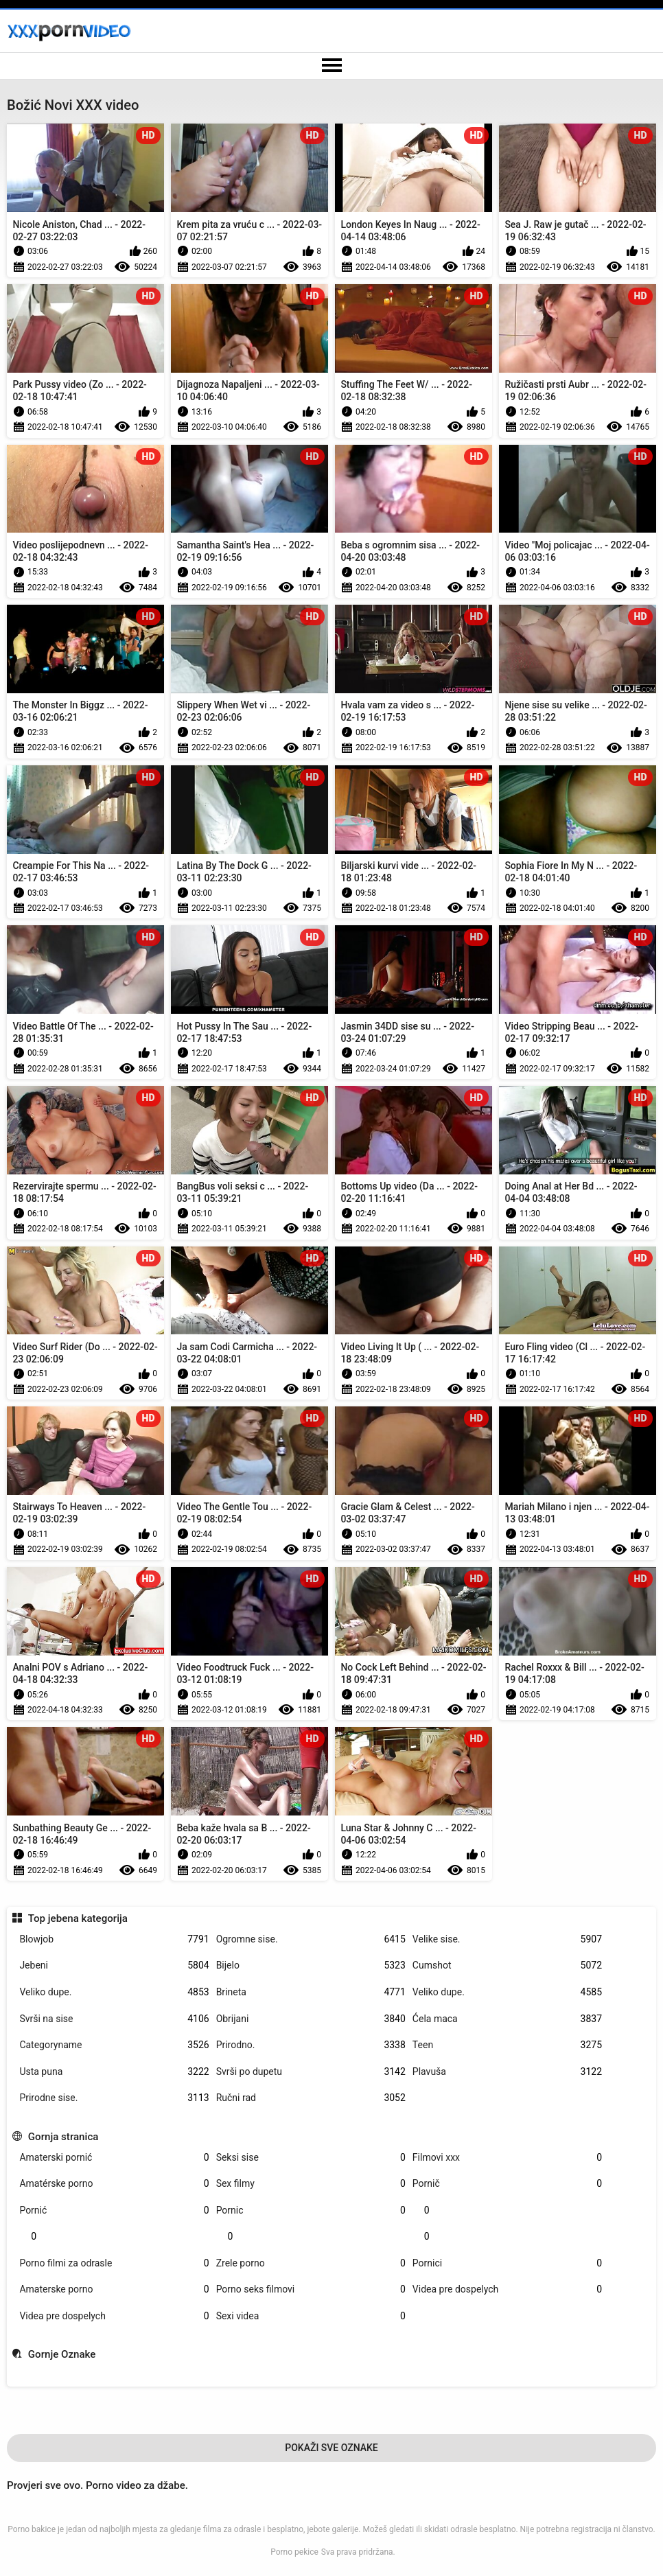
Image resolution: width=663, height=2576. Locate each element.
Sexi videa (311, 2316)
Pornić (114, 2210)
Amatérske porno (114, 2184)
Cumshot (507, 1965)
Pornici (507, 2263)
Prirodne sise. (114, 2098)
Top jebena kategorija (78, 1918)
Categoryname (114, 2045)
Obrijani (311, 2019)
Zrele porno (311, 2263)
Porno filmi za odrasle (114, 2263)
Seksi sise (311, 2157)
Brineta (311, 1992)
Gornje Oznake (62, 2354)
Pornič (507, 2184)
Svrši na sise (114, 2019)
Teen (507, 2045)
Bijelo (311, 1965)
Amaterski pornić (114, 2157)
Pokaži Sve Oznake (331, 2447)
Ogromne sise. (311, 1939)
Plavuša (507, 2072)
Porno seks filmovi (311, 2289)
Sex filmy (311, 2184)
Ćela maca (507, 2019)
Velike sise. (507, 1939)
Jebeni (114, 1965)
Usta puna (114, 2072)
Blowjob (114, 1939)
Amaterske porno (114, 2289)
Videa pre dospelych (507, 2289)
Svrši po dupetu (311, 2072)
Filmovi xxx (507, 2157)
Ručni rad (311, 2098)
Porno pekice (294, 2552)
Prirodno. (311, 2045)
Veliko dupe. (114, 1992)
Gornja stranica (63, 2137)
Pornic (311, 2210)
